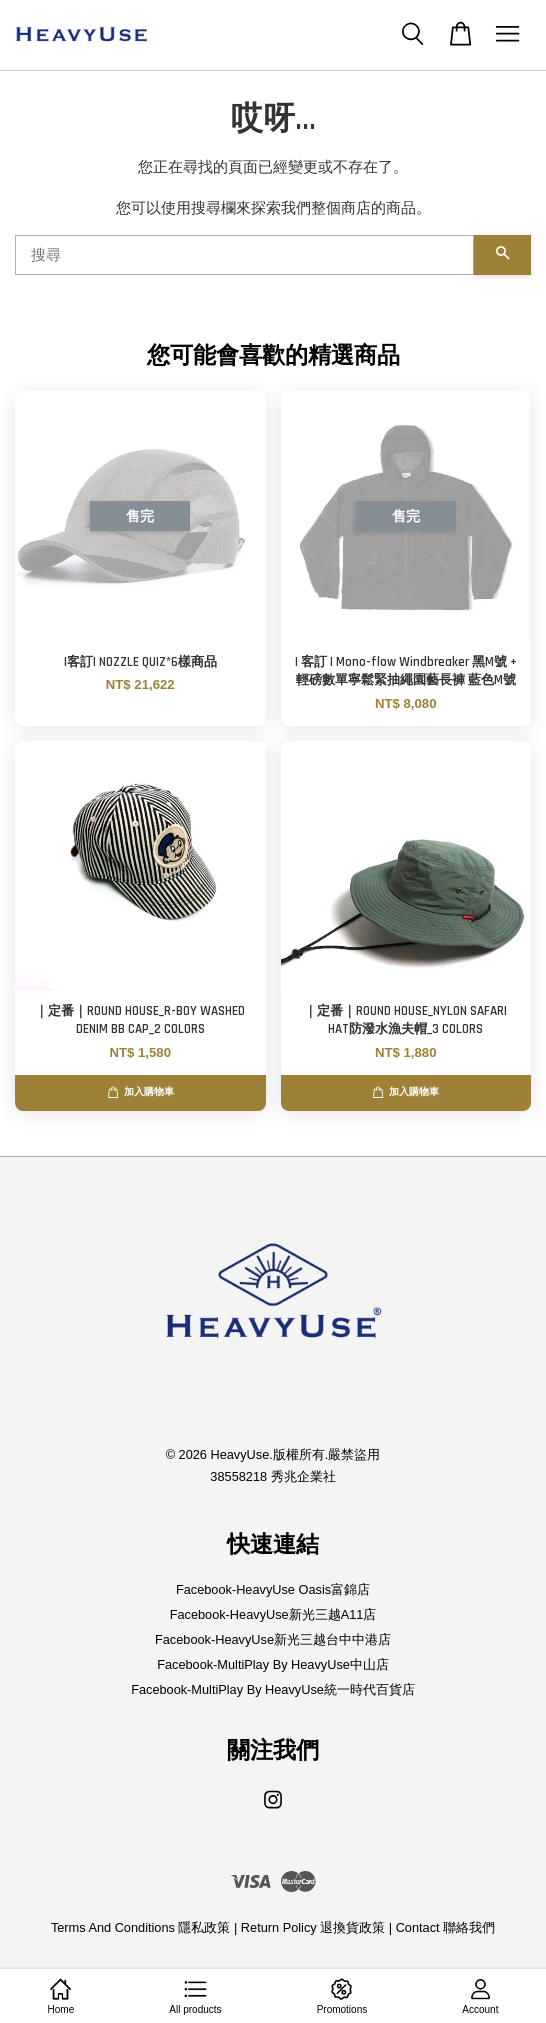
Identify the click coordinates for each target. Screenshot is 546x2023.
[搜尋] (244, 255)
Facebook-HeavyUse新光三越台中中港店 (273, 1639)
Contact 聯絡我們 (445, 1927)
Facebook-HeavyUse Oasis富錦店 (273, 1589)
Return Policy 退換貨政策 (313, 1927)
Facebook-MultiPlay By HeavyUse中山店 (273, 1664)
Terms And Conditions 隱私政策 (141, 1927)
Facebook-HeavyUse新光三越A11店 (273, 1614)
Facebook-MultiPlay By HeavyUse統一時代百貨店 (273, 1689)
